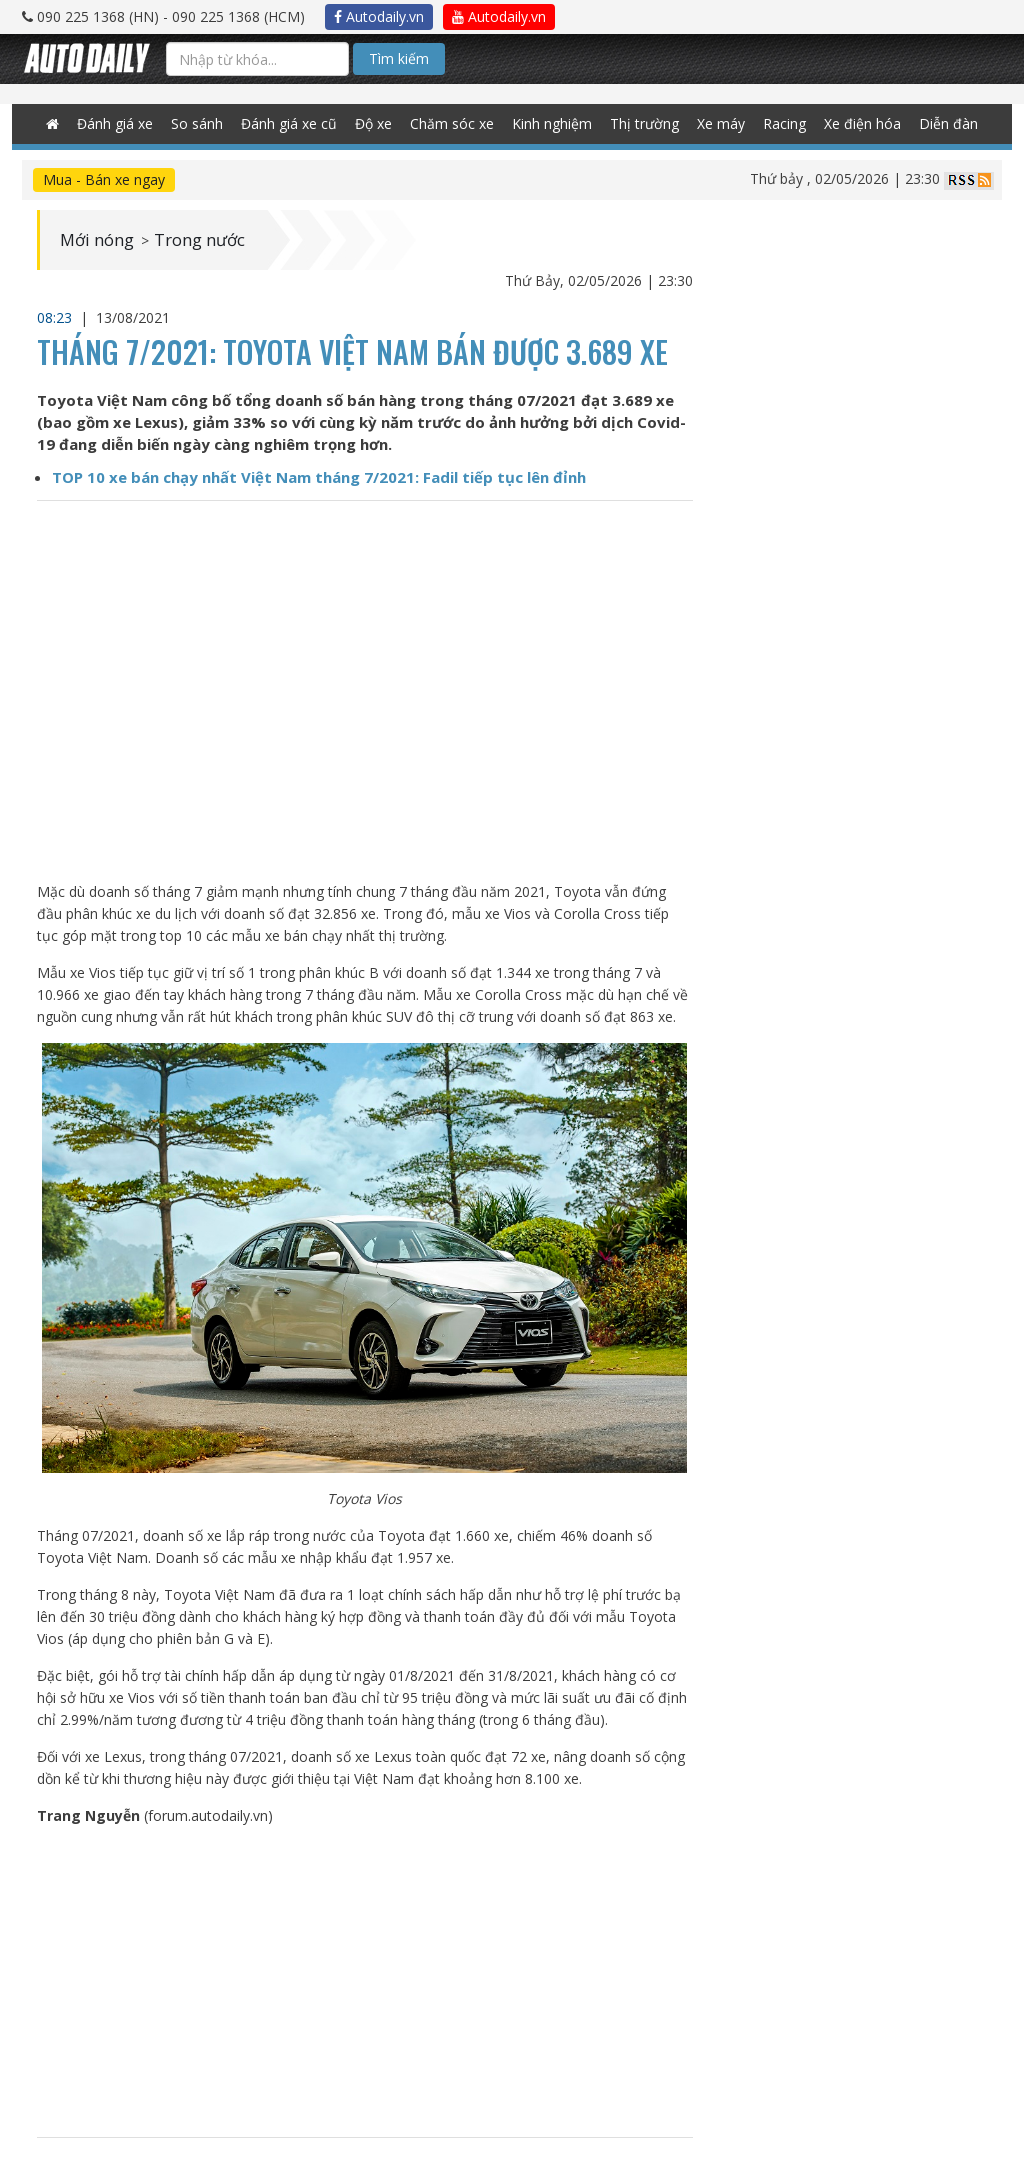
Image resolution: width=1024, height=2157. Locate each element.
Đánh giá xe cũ (305, 124)
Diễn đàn (925, 124)
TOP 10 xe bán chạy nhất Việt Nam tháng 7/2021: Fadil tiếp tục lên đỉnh (319, 477)
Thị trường (638, 124)
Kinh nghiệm (552, 124)
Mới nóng (100, 240)
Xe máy (709, 124)
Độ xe (385, 124)
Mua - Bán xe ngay (104, 179)
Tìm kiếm (399, 58)
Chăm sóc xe (459, 124)
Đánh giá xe (139, 124)
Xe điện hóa (844, 124)
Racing (770, 124)
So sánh (218, 124)
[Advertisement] (365, 1982)
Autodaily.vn (379, 16)
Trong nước (211, 240)
